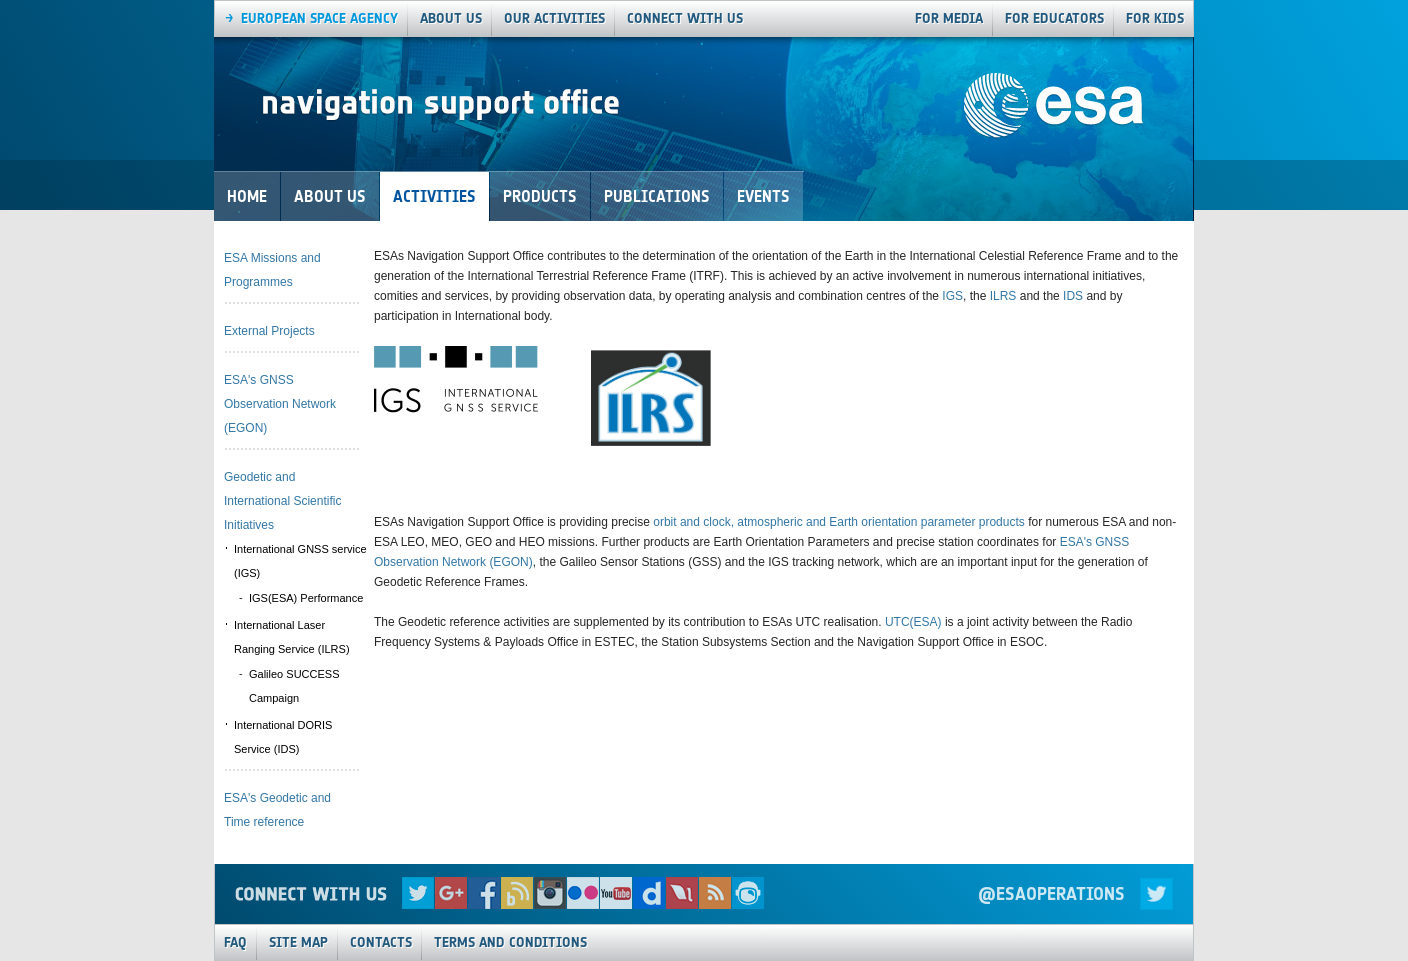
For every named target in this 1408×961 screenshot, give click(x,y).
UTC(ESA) (913, 622)
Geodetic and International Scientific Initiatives (282, 501)
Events (763, 196)
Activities (434, 196)
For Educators (1054, 18)
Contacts (381, 942)
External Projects (269, 331)
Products (540, 196)
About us (451, 18)
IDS (1073, 296)
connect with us (685, 18)
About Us (330, 196)
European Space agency (319, 18)
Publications (657, 196)
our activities (554, 18)
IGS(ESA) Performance (306, 598)
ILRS (1003, 296)
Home (247, 196)
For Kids (1155, 18)
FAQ (235, 942)
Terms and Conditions (510, 942)
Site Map (298, 942)
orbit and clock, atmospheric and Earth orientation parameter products (839, 522)
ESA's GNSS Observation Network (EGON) (280, 404)
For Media (949, 18)
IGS (952, 296)
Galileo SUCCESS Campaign (294, 686)
